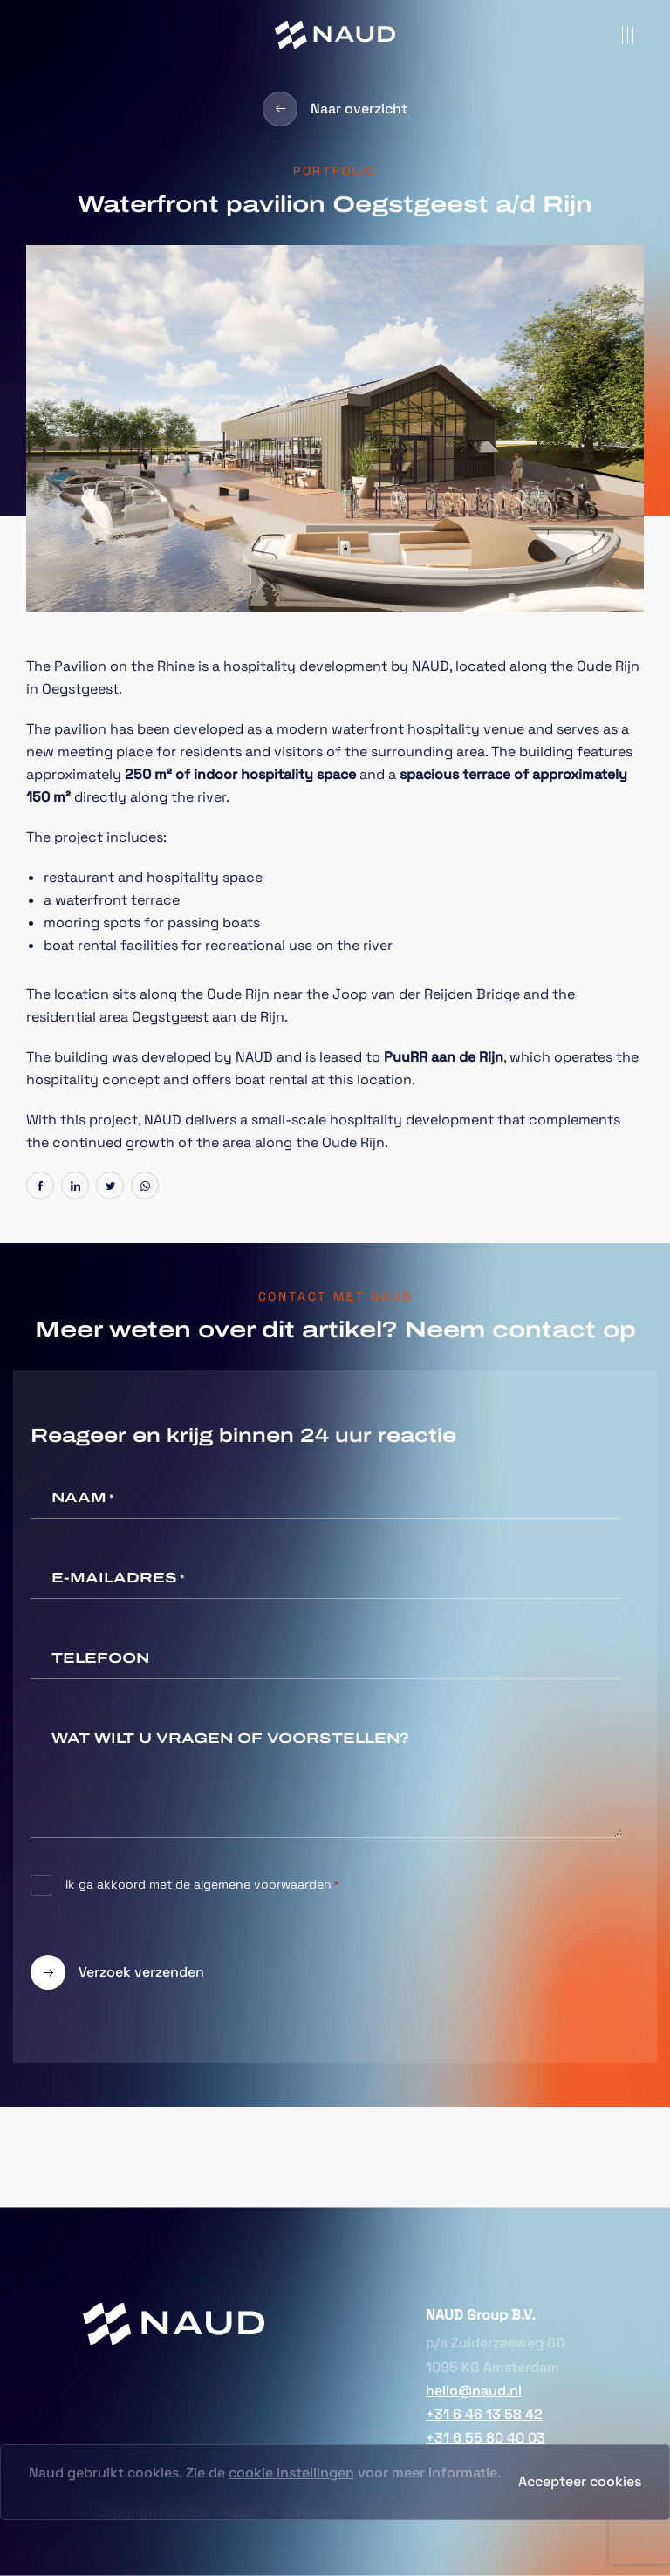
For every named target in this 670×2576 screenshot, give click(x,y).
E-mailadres (118, 1579)
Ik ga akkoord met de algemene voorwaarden (202, 1885)
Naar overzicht (335, 109)
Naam (82, 1498)
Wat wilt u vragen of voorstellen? (230, 1738)
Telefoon (100, 1657)
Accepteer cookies (579, 2481)
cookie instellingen (291, 2472)
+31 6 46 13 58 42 (484, 2414)
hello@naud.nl (474, 2390)
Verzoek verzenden (117, 1972)
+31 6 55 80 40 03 (485, 2438)
